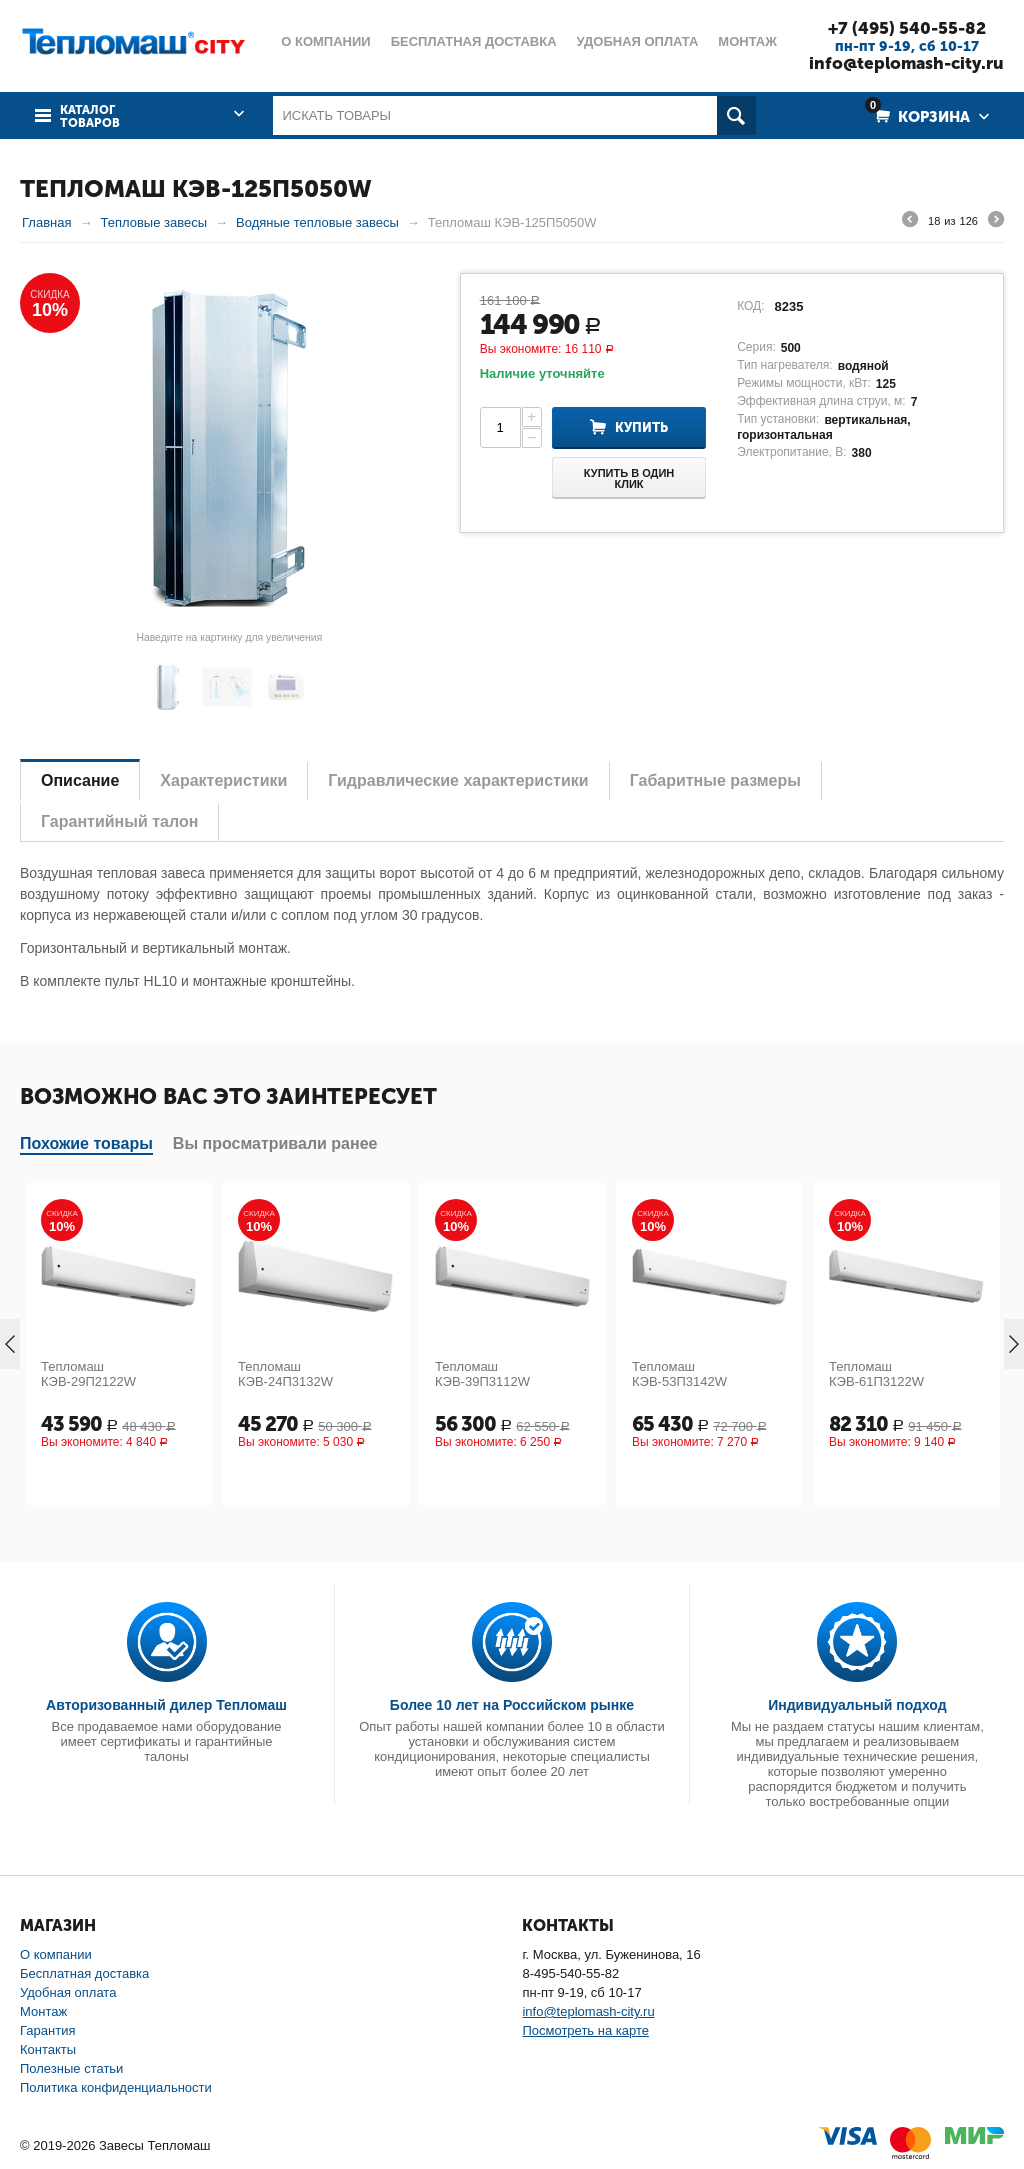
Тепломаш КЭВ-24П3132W (285, 1374)
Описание (80, 780)
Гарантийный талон (119, 821)
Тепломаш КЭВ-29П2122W (88, 1374)
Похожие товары (86, 1143)
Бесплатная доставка (84, 1973)
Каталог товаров (90, 117)
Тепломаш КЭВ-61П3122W (876, 1374)
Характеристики (223, 780)
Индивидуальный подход (857, 1705)
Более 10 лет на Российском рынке (512, 1705)
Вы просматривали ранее (275, 1143)
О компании (56, 1954)
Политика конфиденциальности (116, 2087)
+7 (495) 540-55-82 (907, 28)
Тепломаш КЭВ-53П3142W (679, 1374)
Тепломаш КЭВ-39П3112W (482, 1374)
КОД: (750, 306)
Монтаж (43, 2011)
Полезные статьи (71, 2068)
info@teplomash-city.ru (906, 63)
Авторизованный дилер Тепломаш (166, 1705)
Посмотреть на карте (585, 2030)
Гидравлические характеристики (458, 780)
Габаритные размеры (715, 780)
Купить (641, 427)
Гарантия (47, 2030)
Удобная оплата (68, 1992)
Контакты (48, 2049)
